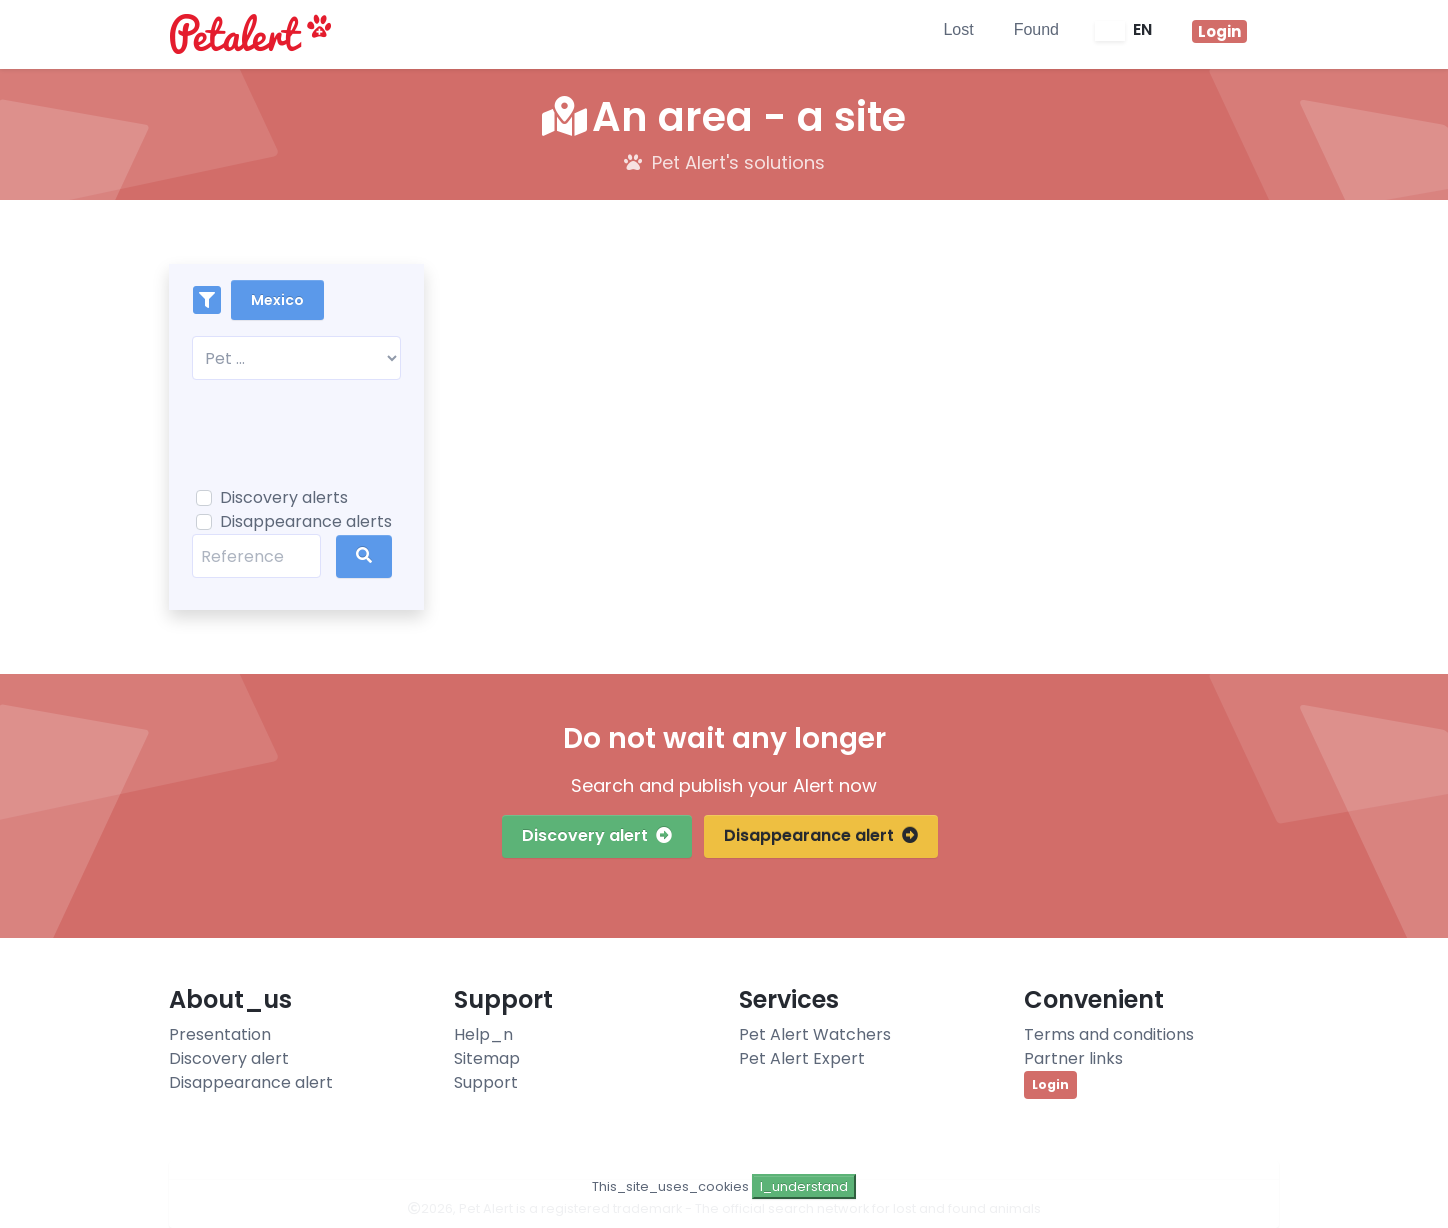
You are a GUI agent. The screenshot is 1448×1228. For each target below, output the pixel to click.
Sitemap (487, 1058)
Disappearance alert (821, 835)
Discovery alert (597, 835)
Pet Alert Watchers (815, 1034)
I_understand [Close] (804, 1186)
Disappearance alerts (306, 521)
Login (1050, 1084)
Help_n (483, 1034)
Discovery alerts (284, 497)
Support (486, 1082)
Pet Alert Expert (802, 1058)
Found (1036, 29)
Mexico (277, 300)
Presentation (220, 1034)
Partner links (1073, 1058)
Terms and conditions (1109, 1034)
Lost (958, 29)
